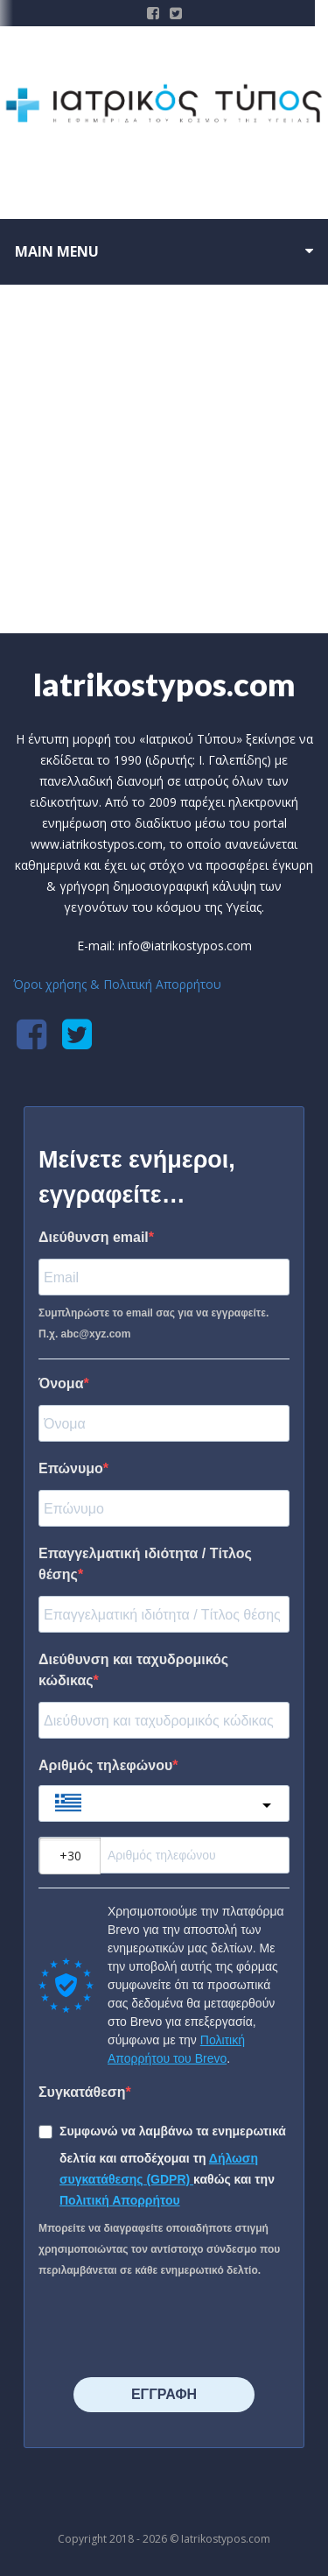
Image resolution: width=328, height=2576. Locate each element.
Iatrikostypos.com (164, 684)
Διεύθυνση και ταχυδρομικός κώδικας (133, 1670)
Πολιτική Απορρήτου (119, 2200)
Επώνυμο (70, 1468)
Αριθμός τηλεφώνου (105, 1765)
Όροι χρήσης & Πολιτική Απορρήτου (117, 984)
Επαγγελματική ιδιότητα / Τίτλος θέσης (145, 1564)
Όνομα (61, 1383)
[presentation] (144, 2322)
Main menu (57, 251)
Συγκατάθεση (82, 2092)
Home (135, 575)
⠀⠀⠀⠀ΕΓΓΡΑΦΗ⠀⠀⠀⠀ (164, 2394)
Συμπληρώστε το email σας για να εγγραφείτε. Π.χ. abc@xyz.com (153, 1323)
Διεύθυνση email (93, 1237)
